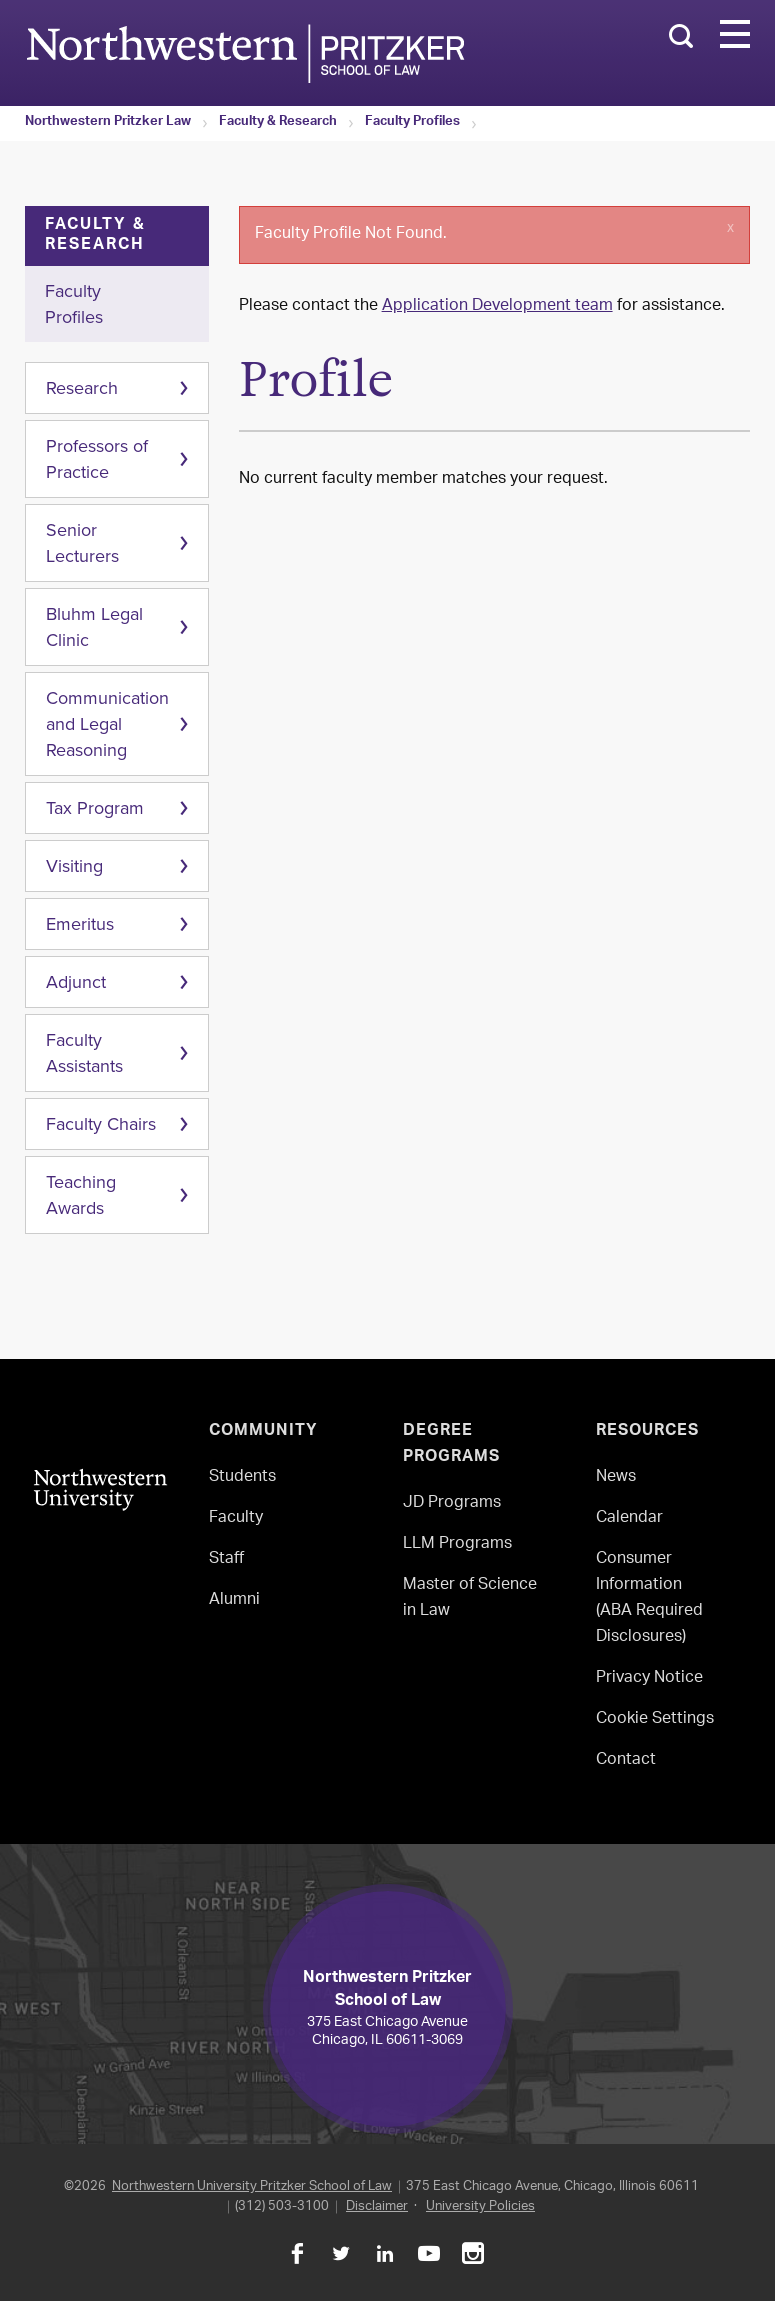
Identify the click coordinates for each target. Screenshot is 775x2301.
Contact (626, 1760)
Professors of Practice (97, 459)
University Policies (480, 2206)
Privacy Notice (649, 1678)
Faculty (236, 1518)
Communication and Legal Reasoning (107, 724)
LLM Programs (457, 1544)
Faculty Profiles (412, 123)
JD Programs (452, 1503)
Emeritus (80, 924)
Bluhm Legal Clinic (94, 627)
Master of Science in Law (470, 1598)
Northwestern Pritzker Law (108, 123)
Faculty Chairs (101, 1124)
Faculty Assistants (84, 1053)
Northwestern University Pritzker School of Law (252, 2186)
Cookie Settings (655, 1719)
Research (82, 388)
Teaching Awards (81, 1195)
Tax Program (95, 808)
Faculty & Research (278, 123)
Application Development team (497, 306)
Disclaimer (377, 2206)
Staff (226, 1559)
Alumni (234, 1600)
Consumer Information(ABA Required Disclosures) (649, 1598)
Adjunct (76, 982)
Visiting (74, 866)
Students (242, 1477)
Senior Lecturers (82, 543)
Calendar (629, 1518)
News (616, 1477)
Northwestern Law (245, 53)
